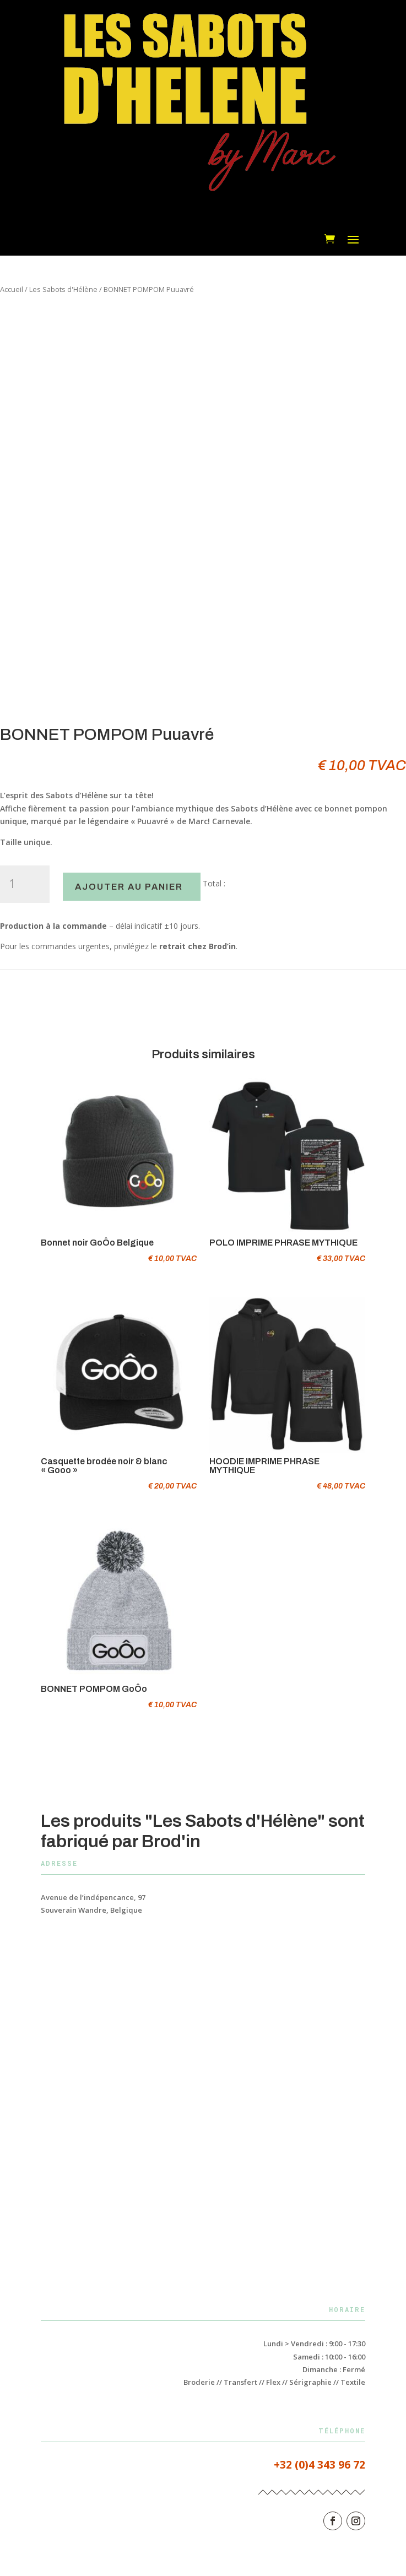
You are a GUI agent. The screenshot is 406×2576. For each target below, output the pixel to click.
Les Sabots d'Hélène (63, 289)
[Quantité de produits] (25, 884)
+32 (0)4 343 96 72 (319, 2465)
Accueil (11, 289)
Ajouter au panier (129, 886)
